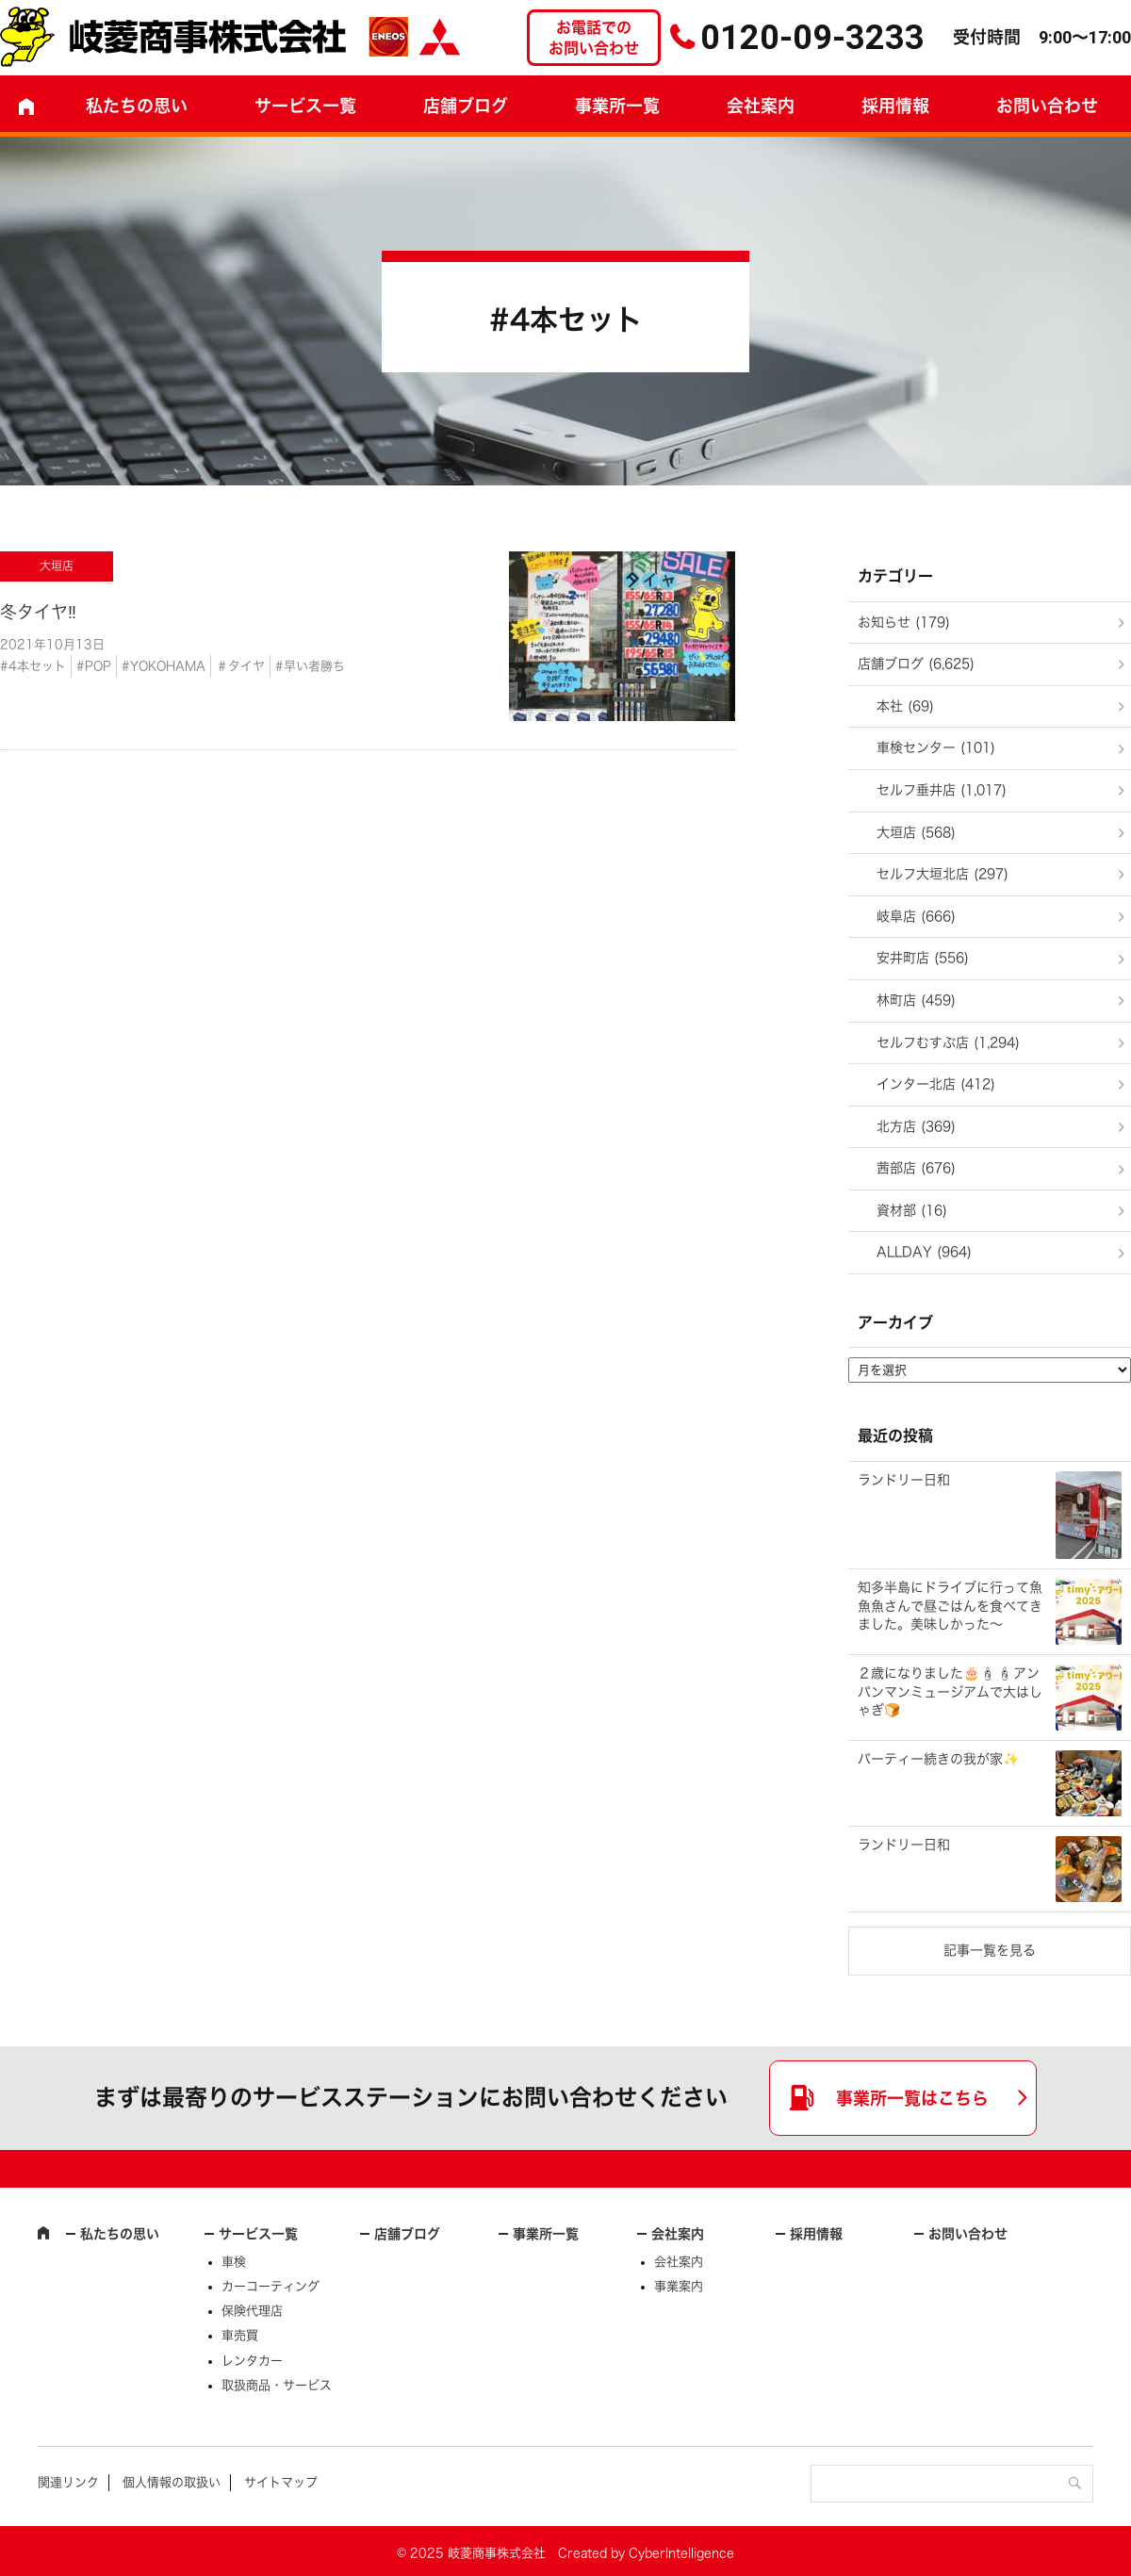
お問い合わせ (968, 2233)
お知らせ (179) (904, 622)
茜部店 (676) (916, 1167)
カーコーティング (270, 2286)
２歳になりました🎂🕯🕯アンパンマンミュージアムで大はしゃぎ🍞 (950, 1691)
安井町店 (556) (923, 957)
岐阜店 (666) (916, 916)
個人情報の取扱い (172, 2482)
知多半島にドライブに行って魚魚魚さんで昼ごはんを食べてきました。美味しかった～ (950, 1606)
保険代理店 (252, 2311)
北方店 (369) (916, 1126)
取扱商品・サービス (276, 2385)
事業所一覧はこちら (912, 2098)
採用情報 (895, 105)
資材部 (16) (912, 1210)
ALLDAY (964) (924, 1251)
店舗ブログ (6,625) (916, 663)
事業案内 (678, 2286)
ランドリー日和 (904, 1479)
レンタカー (252, 2360)
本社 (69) (905, 706)
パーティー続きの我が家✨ (938, 1758)
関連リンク (68, 2482)
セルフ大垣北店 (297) (942, 873)
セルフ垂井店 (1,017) (942, 789)
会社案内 (761, 105)
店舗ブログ (465, 105)
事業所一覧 (617, 105)
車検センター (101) (936, 747)
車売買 (239, 2335)
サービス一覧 (258, 2233)
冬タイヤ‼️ (38, 611)
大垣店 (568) (916, 832)
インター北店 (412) (936, 1084)
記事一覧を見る (989, 1950)
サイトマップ (281, 2482)
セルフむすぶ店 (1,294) (948, 1042)
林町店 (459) (916, 1000)
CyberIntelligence (681, 2553)
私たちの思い (137, 105)
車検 (233, 2262)
